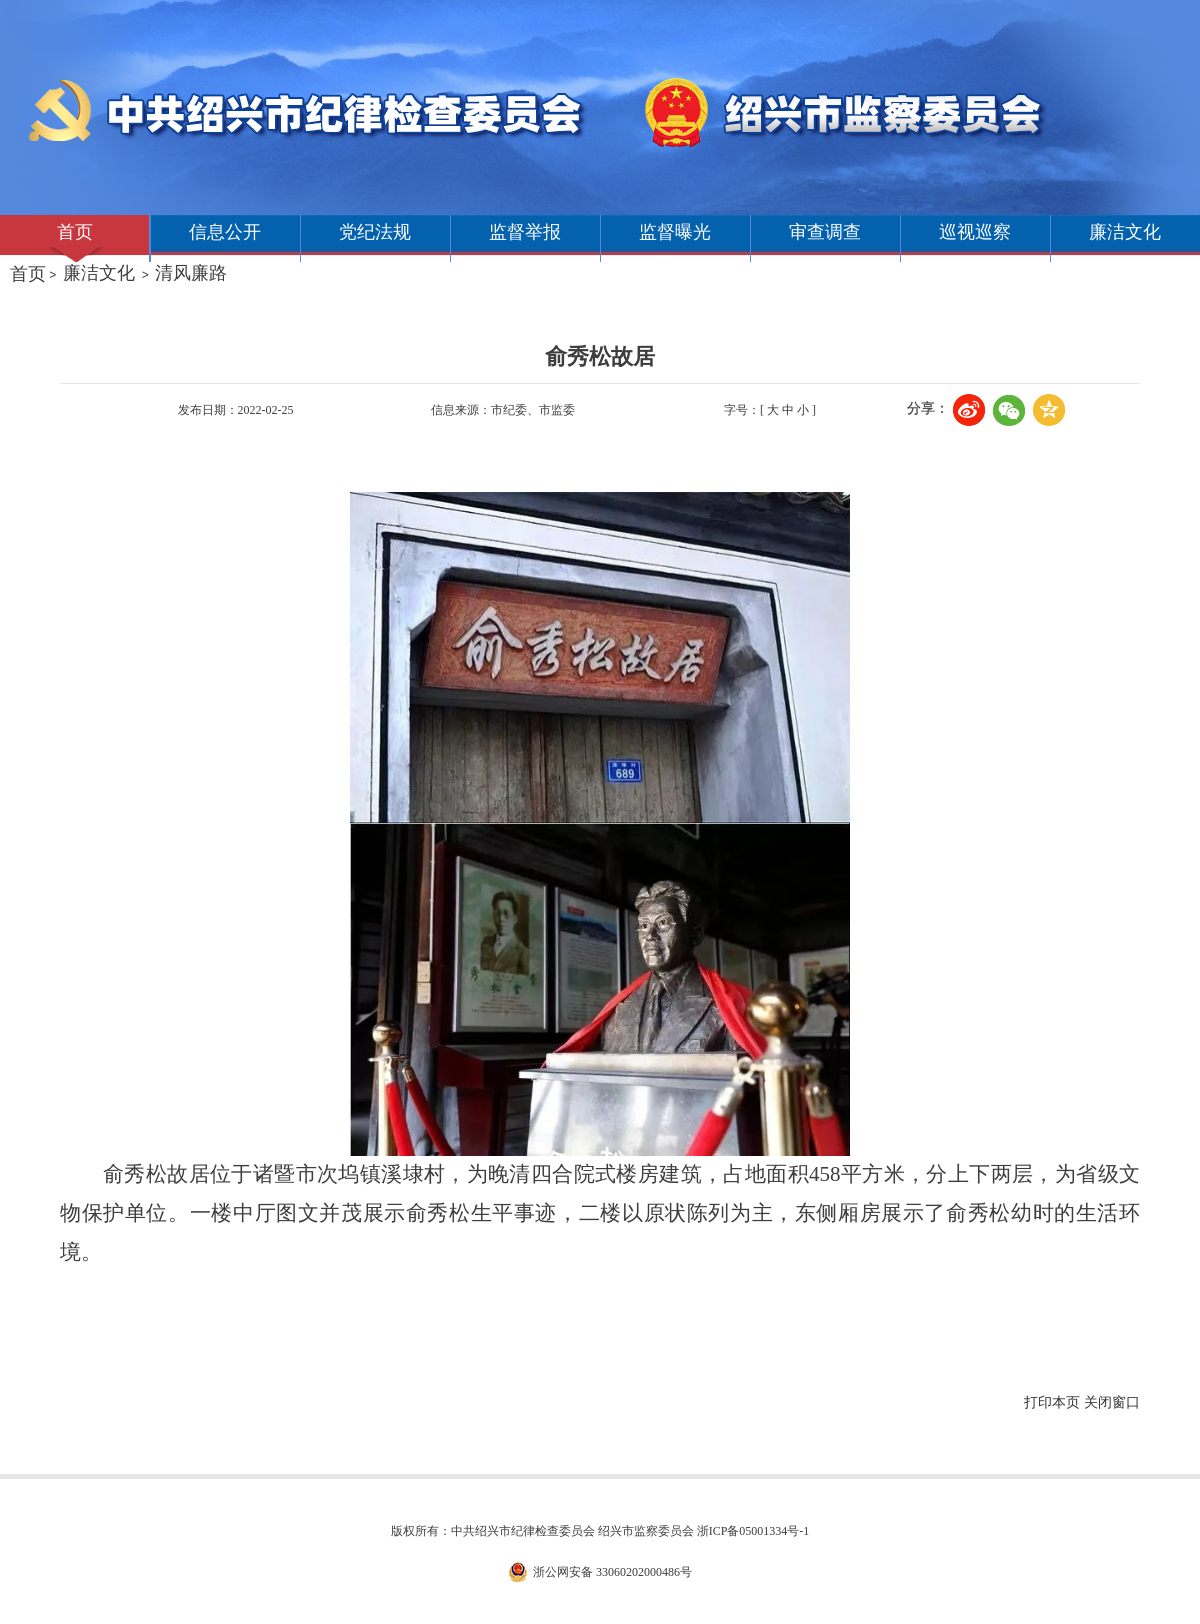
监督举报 (525, 232)
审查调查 (825, 232)
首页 (75, 232)
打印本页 (1052, 1402)
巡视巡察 (975, 232)
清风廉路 (191, 273)
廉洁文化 (1125, 232)
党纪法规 (375, 232)
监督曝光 (675, 232)
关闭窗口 (1112, 1402)
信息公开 (225, 232)
